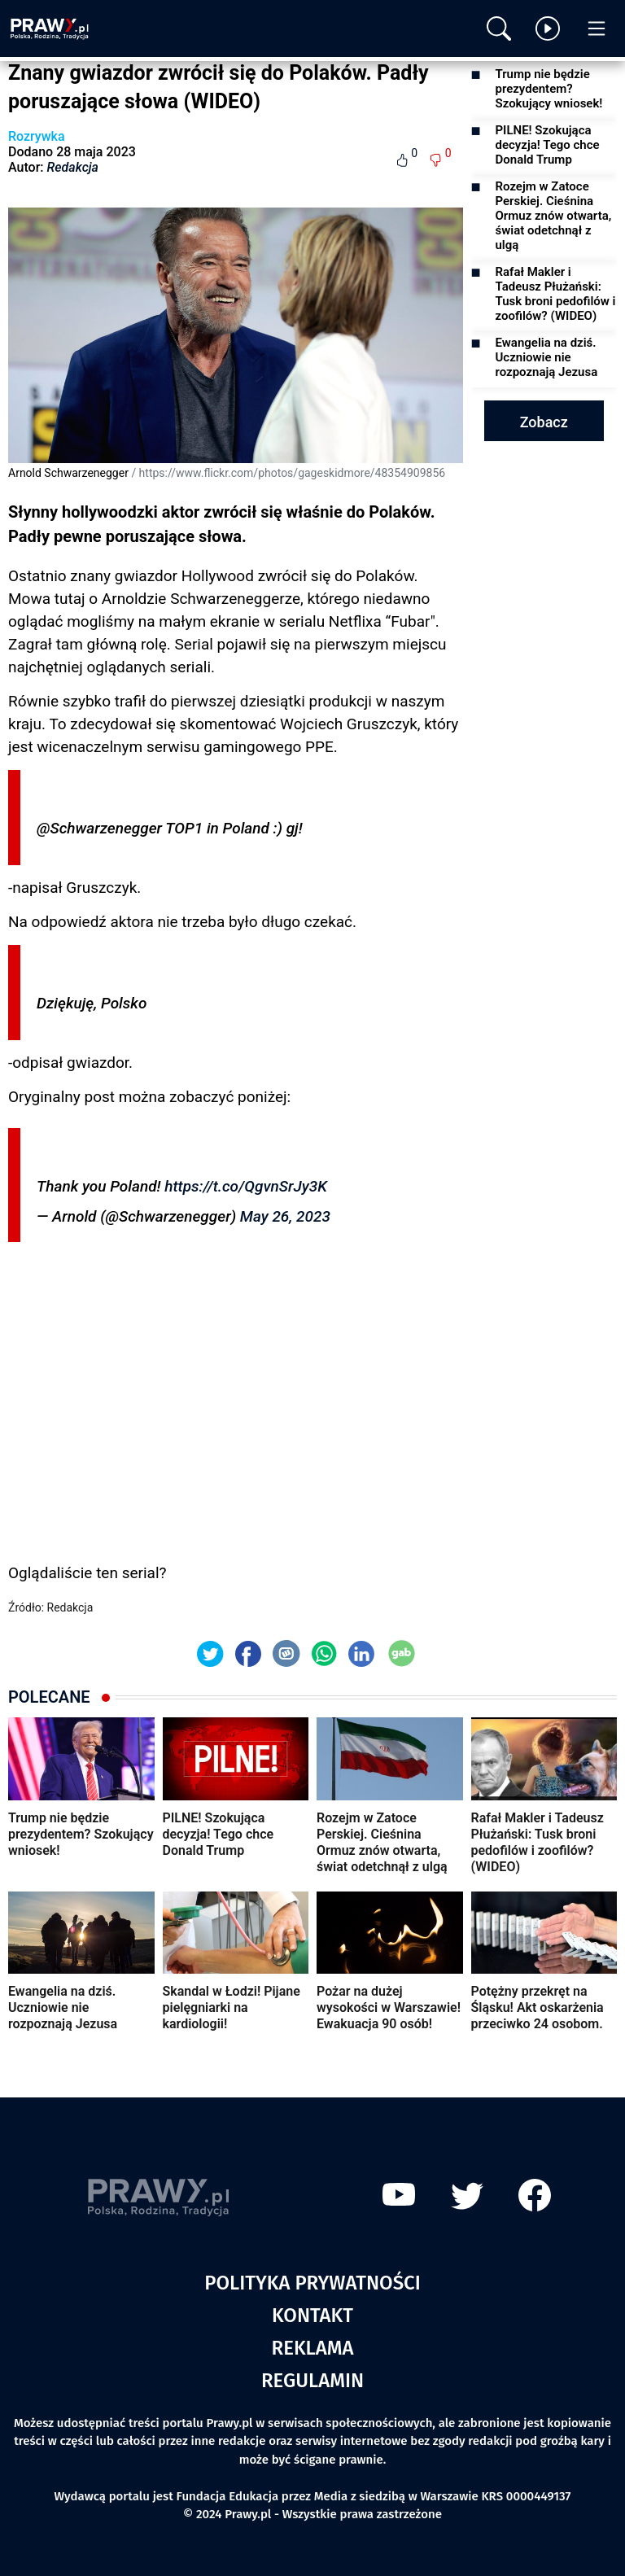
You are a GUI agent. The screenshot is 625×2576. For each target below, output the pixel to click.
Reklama (313, 2348)
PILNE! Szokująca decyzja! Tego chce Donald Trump (548, 145)
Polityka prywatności (312, 2283)
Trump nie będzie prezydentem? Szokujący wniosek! (549, 89)
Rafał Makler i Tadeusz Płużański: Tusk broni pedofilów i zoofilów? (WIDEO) (556, 294)
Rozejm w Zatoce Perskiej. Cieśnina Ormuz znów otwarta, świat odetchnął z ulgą (554, 215)
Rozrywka (36, 136)
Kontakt (312, 2315)
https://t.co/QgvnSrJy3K (245, 1186)
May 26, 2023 (285, 1216)
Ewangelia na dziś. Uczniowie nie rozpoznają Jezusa (547, 357)
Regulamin (312, 2380)
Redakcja (72, 167)
